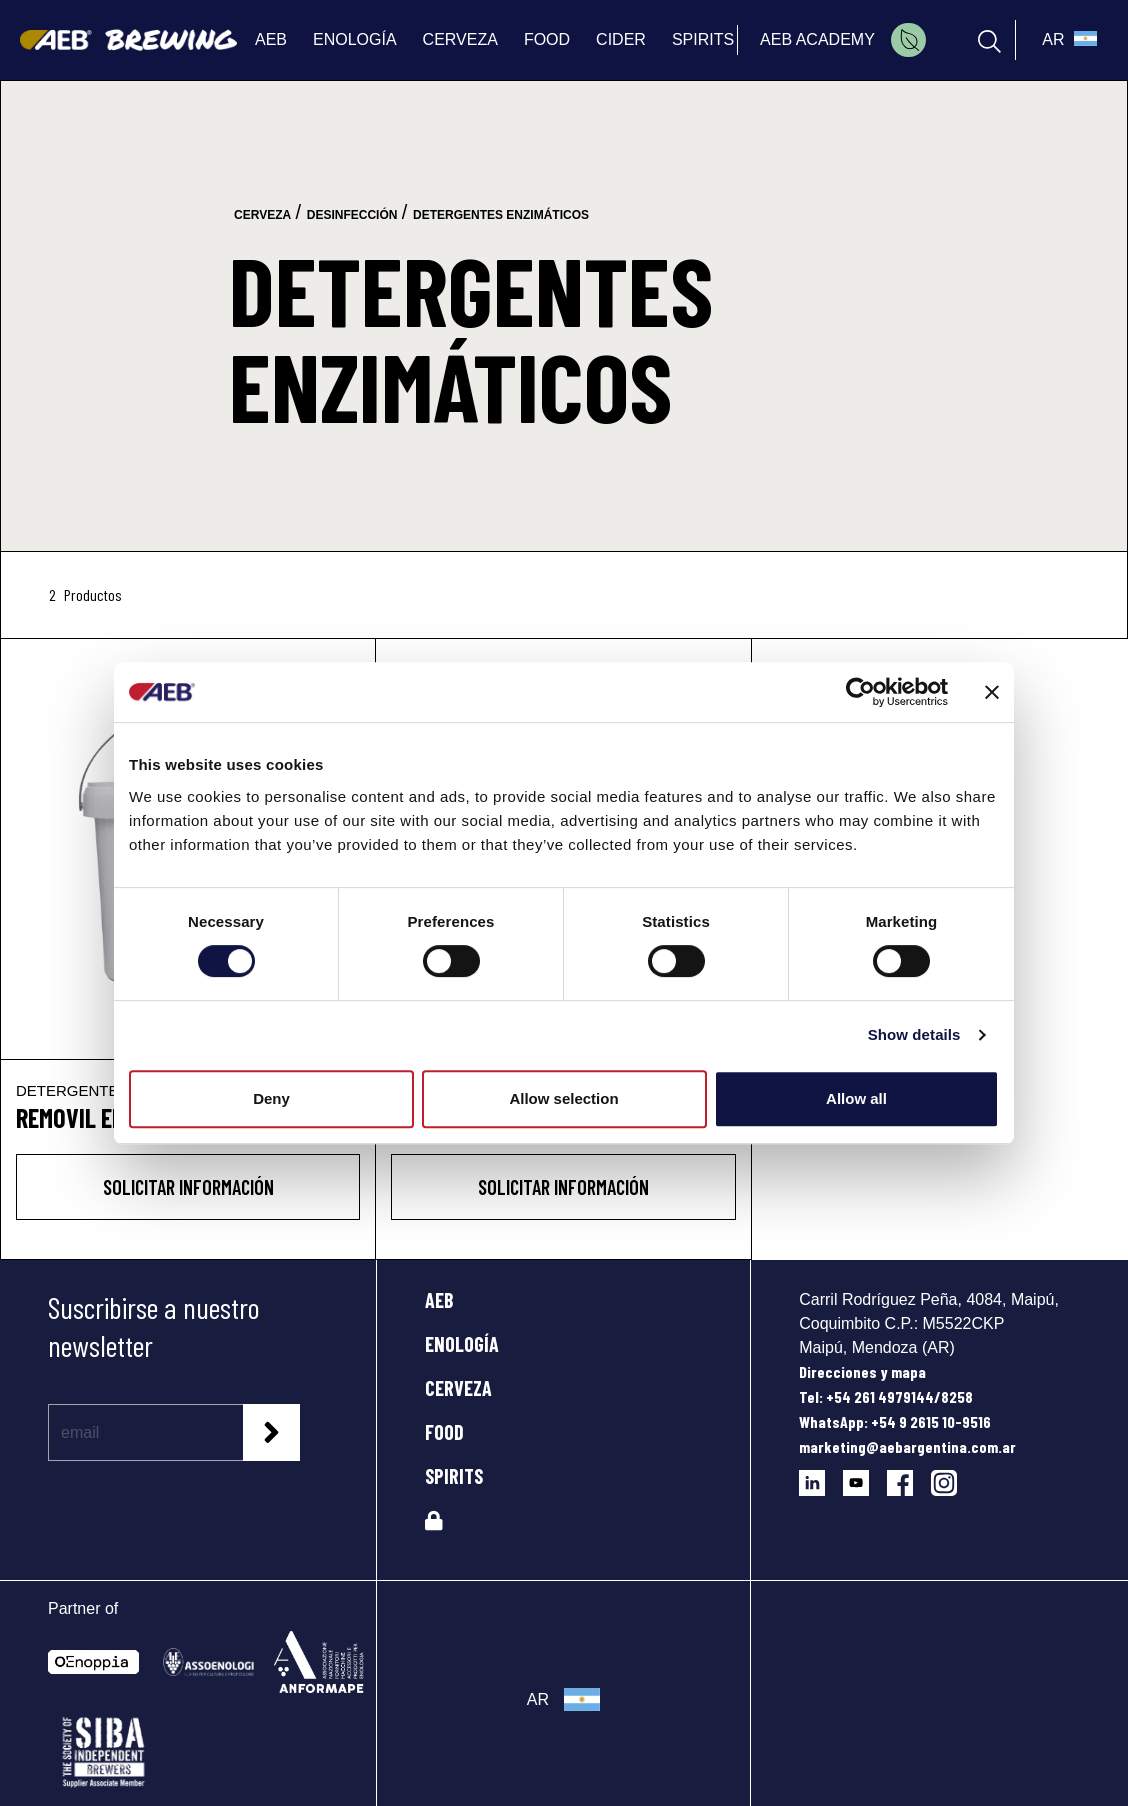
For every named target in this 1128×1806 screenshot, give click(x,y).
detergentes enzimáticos (501, 215)
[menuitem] (908, 40)
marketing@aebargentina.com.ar (907, 1446)
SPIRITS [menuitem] (703, 39)
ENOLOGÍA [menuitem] (355, 39)
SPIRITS (454, 1476)
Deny (271, 1098)
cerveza (262, 215)
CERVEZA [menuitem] (460, 39)
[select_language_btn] (1067, 40)
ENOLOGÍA (462, 1344)
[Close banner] (992, 692)
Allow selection (563, 1098)
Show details (914, 1034)
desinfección (352, 215)
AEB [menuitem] (271, 39)
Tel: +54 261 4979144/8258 (886, 1396)
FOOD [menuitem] (547, 39)
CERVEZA (458, 1388)
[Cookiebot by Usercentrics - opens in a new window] (860, 692)
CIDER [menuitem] (621, 39)
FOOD (444, 1432)
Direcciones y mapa (862, 1371)
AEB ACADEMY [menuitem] (817, 39)
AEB (439, 1300)
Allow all (856, 1098)
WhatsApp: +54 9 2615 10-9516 (895, 1421)
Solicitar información (188, 1187)
